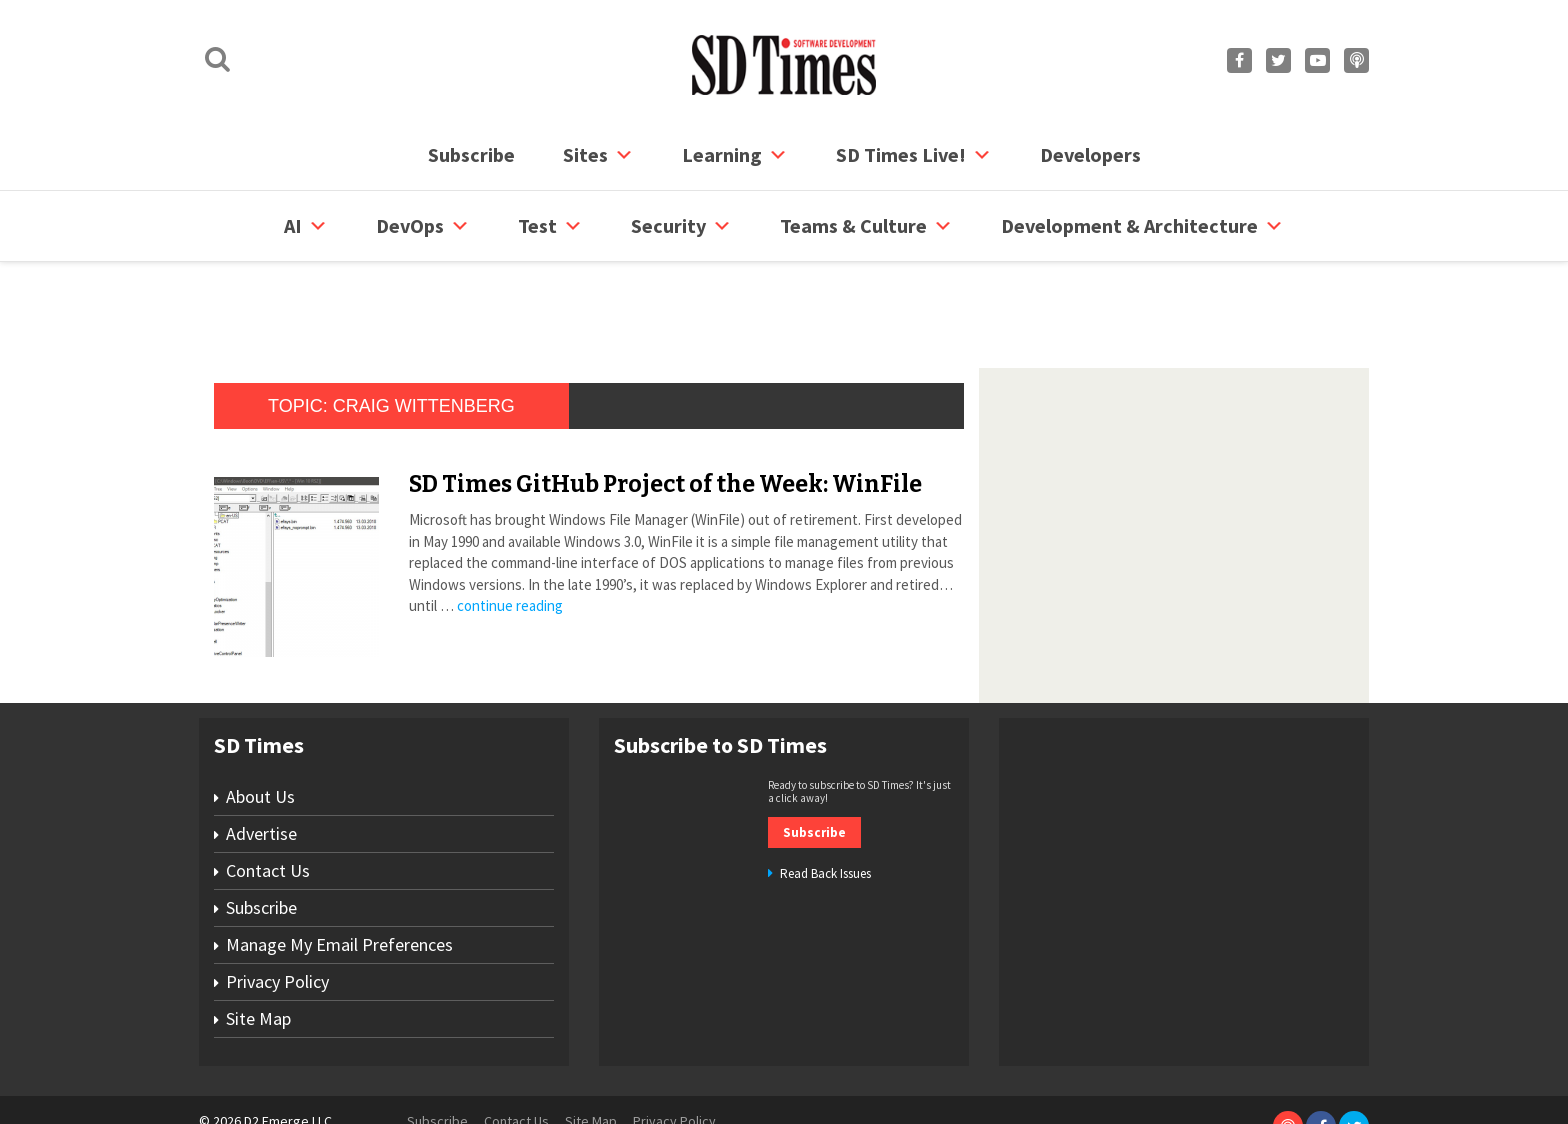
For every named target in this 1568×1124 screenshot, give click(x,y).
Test (550, 226)
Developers (1090, 154)
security (681, 226)
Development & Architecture (1142, 226)
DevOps (423, 226)
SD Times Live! (914, 155)
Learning (735, 155)
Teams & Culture (866, 226)
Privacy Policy (277, 905)
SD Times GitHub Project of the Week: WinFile (665, 408)
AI (306, 226)
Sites (598, 155)
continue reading (510, 529)
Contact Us (268, 794)
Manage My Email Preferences (339, 868)
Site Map (258, 942)
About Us (260, 720)
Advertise (261, 757)
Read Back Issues (825, 797)
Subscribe (471, 154)
